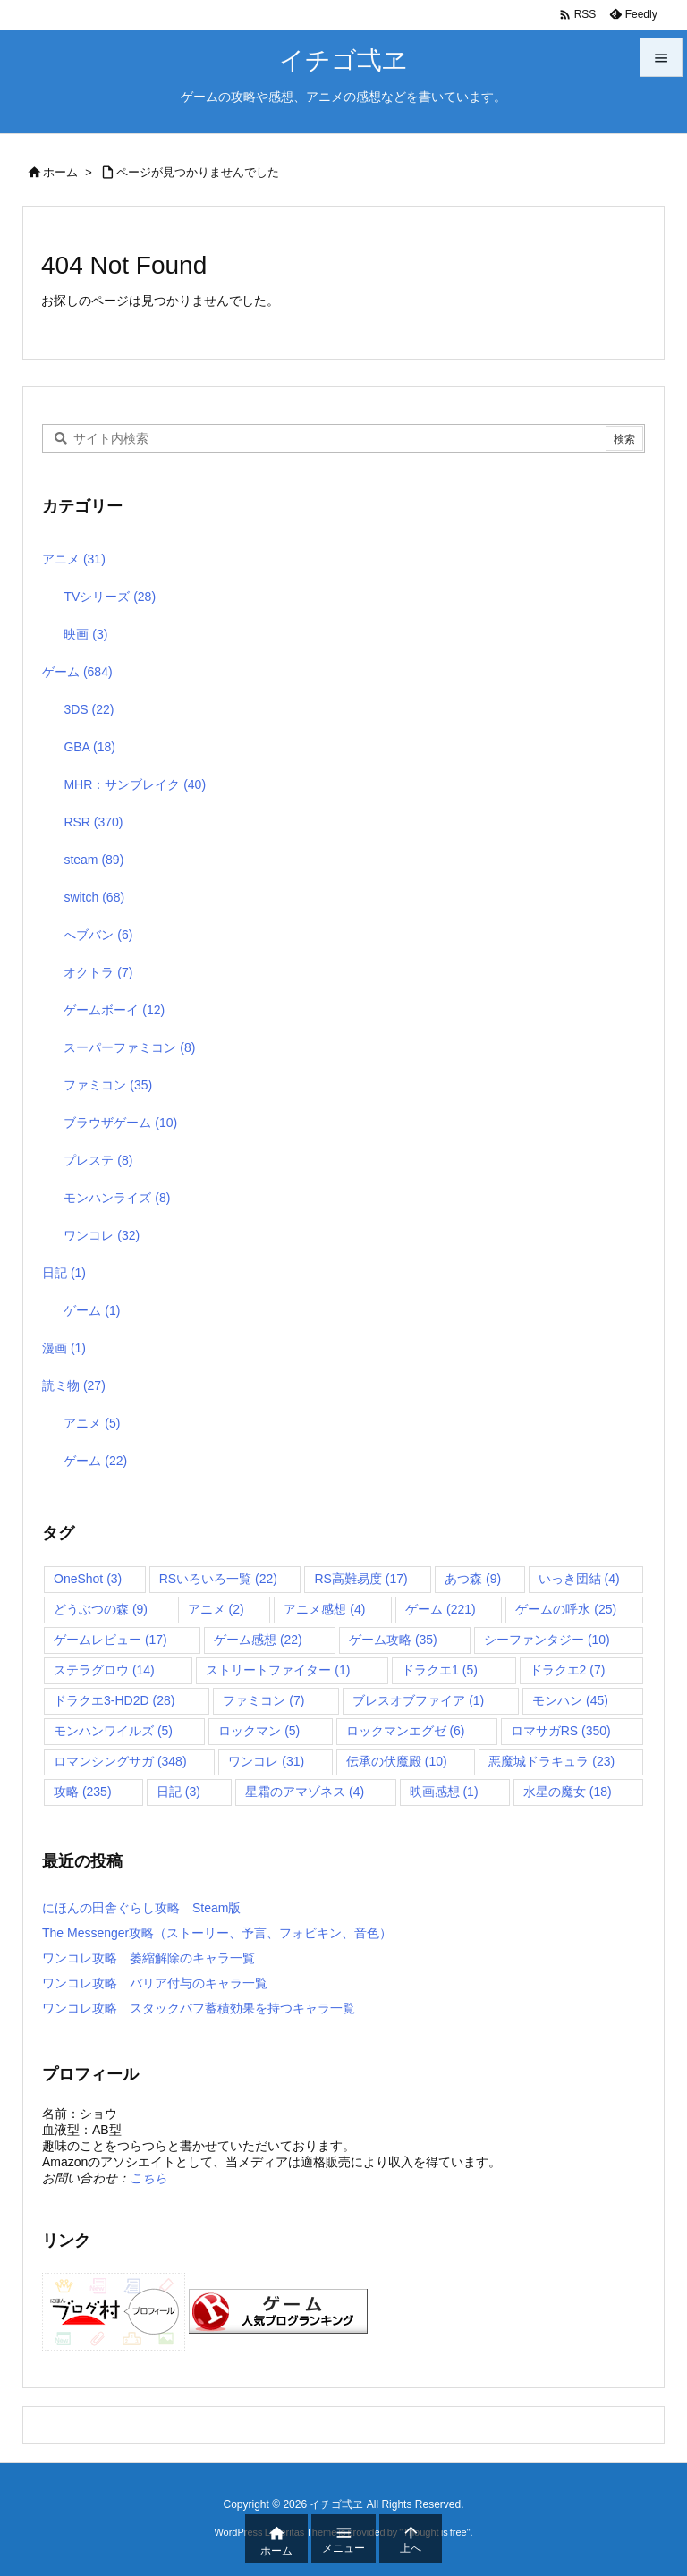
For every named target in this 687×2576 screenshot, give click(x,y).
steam (93, 859)
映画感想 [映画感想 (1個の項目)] (444, 1791)
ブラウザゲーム (120, 1122)
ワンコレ (102, 1235)
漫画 (64, 1348)
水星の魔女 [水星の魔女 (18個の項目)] (567, 1791)
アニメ (74, 559)
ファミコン (108, 1085)
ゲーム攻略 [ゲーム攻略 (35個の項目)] (393, 1639)
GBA (89, 747)
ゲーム (77, 672)
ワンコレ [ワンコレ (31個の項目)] (266, 1761)
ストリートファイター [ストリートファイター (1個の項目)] (278, 1670)
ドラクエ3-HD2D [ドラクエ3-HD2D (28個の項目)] (114, 1700)
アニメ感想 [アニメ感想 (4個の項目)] (324, 1609)
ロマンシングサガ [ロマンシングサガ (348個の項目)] (120, 1761)
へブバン (98, 935)
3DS (89, 709)
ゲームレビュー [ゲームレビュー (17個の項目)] (110, 1639)
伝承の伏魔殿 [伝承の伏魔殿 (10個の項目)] (396, 1761)
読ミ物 (74, 1385)
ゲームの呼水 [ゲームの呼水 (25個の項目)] (565, 1609)
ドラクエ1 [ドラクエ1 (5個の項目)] (440, 1670)
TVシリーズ (110, 596)
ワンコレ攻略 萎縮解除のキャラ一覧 (148, 1958)
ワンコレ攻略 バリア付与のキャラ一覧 (154, 1983)
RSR (93, 822)
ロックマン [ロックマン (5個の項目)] (259, 1731)
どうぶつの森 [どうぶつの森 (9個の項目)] (101, 1609)
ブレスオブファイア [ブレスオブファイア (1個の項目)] (418, 1700)
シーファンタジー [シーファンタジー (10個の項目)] (547, 1639)
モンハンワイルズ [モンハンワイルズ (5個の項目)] (113, 1731)
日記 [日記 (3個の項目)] (178, 1791)
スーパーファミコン (129, 1047)
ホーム (60, 172)
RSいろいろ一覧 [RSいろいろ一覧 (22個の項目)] (218, 1579)
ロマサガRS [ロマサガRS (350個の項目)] (561, 1731)
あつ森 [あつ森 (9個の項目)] (473, 1579)
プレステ (98, 1160)
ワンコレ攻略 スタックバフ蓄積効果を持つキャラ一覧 (198, 2008)
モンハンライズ (117, 1198)
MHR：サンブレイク (135, 784)
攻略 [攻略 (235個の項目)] (83, 1791)
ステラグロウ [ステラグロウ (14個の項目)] (104, 1670)
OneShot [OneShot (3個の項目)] (88, 1579)
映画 (85, 634)
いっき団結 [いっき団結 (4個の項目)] (579, 1579)
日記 (64, 1273)
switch (94, 897)
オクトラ (98, 972)
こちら (148, 2178)
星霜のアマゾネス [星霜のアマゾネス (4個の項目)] (304, 1791)
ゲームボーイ (114, 1010)
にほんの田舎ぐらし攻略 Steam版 (141, 1908)
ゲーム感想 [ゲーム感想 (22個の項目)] (258, 1639)
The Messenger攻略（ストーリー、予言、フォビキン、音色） (217, 1933)
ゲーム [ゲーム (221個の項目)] (440, 1609)
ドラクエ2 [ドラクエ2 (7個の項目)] (568, 1670)
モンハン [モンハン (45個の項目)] (570, 1700)
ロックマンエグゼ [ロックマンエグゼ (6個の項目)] (405, 1731)
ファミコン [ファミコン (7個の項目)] (263, 1700)
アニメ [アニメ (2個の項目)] (216, 1609)
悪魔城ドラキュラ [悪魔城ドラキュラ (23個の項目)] (551, 1761)
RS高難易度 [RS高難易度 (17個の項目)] (360, 1579)
